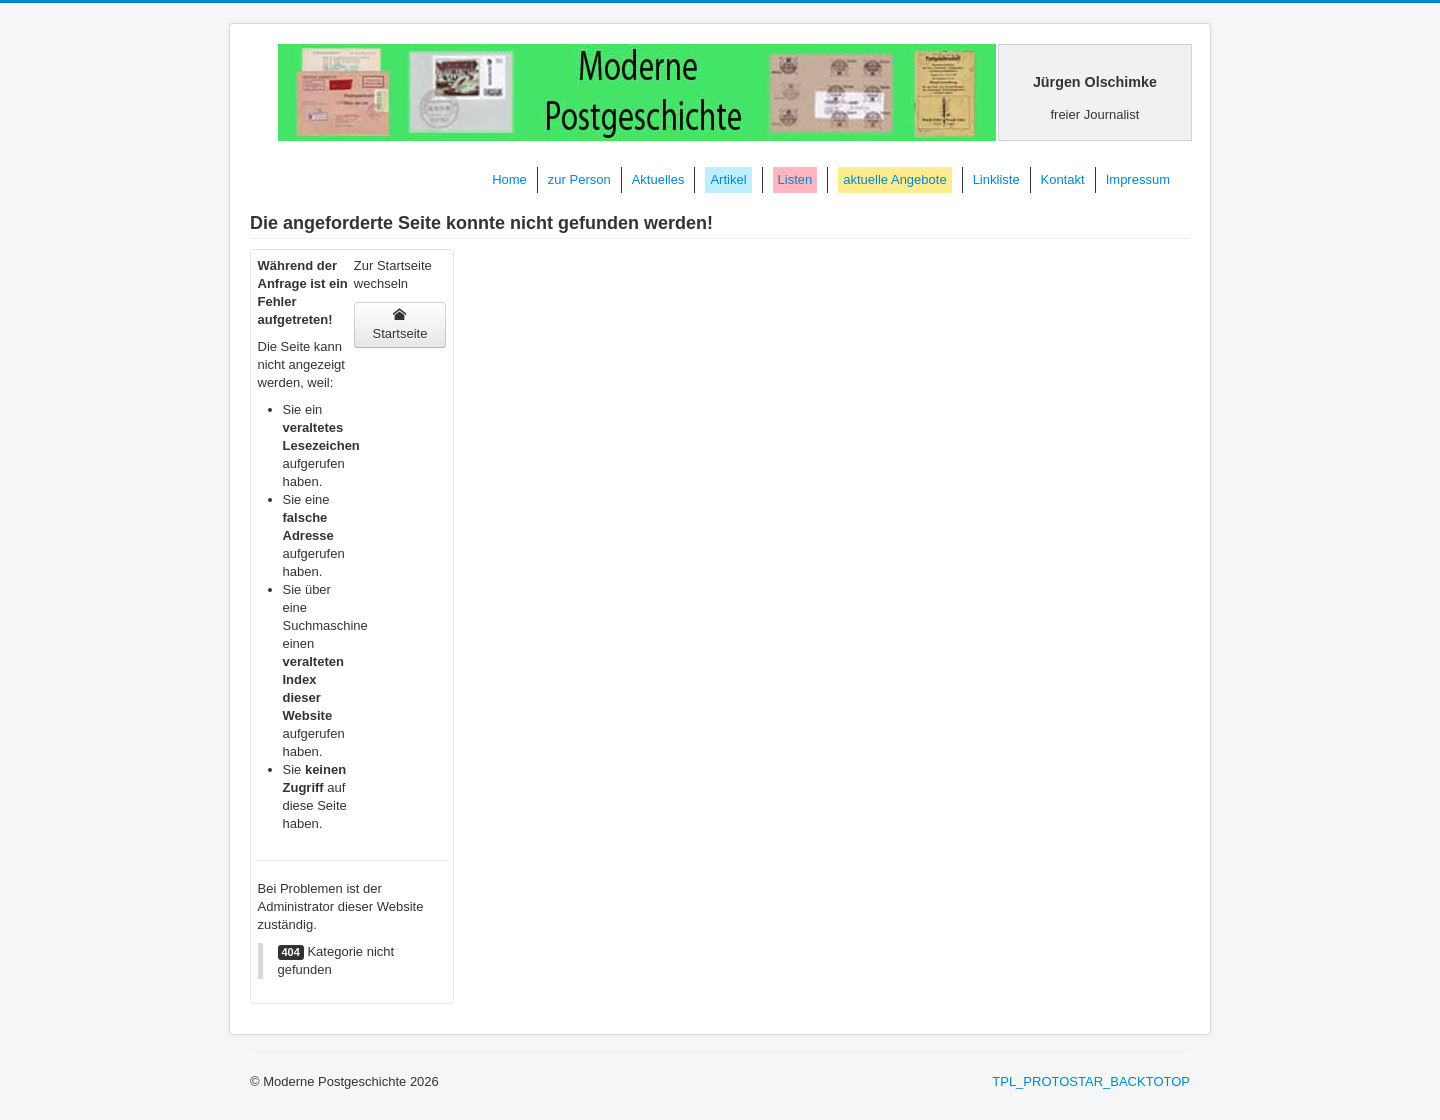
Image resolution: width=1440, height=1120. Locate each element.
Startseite (399, 324)
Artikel (728, 179)
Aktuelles (658, 179)
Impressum (1138, 179)
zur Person (579, 179)
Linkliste (996, 179)
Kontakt (1063, 179)
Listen (795, 179)
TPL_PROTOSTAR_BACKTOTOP (1091, 1081)
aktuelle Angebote (894, 179)
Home (509, 179)
